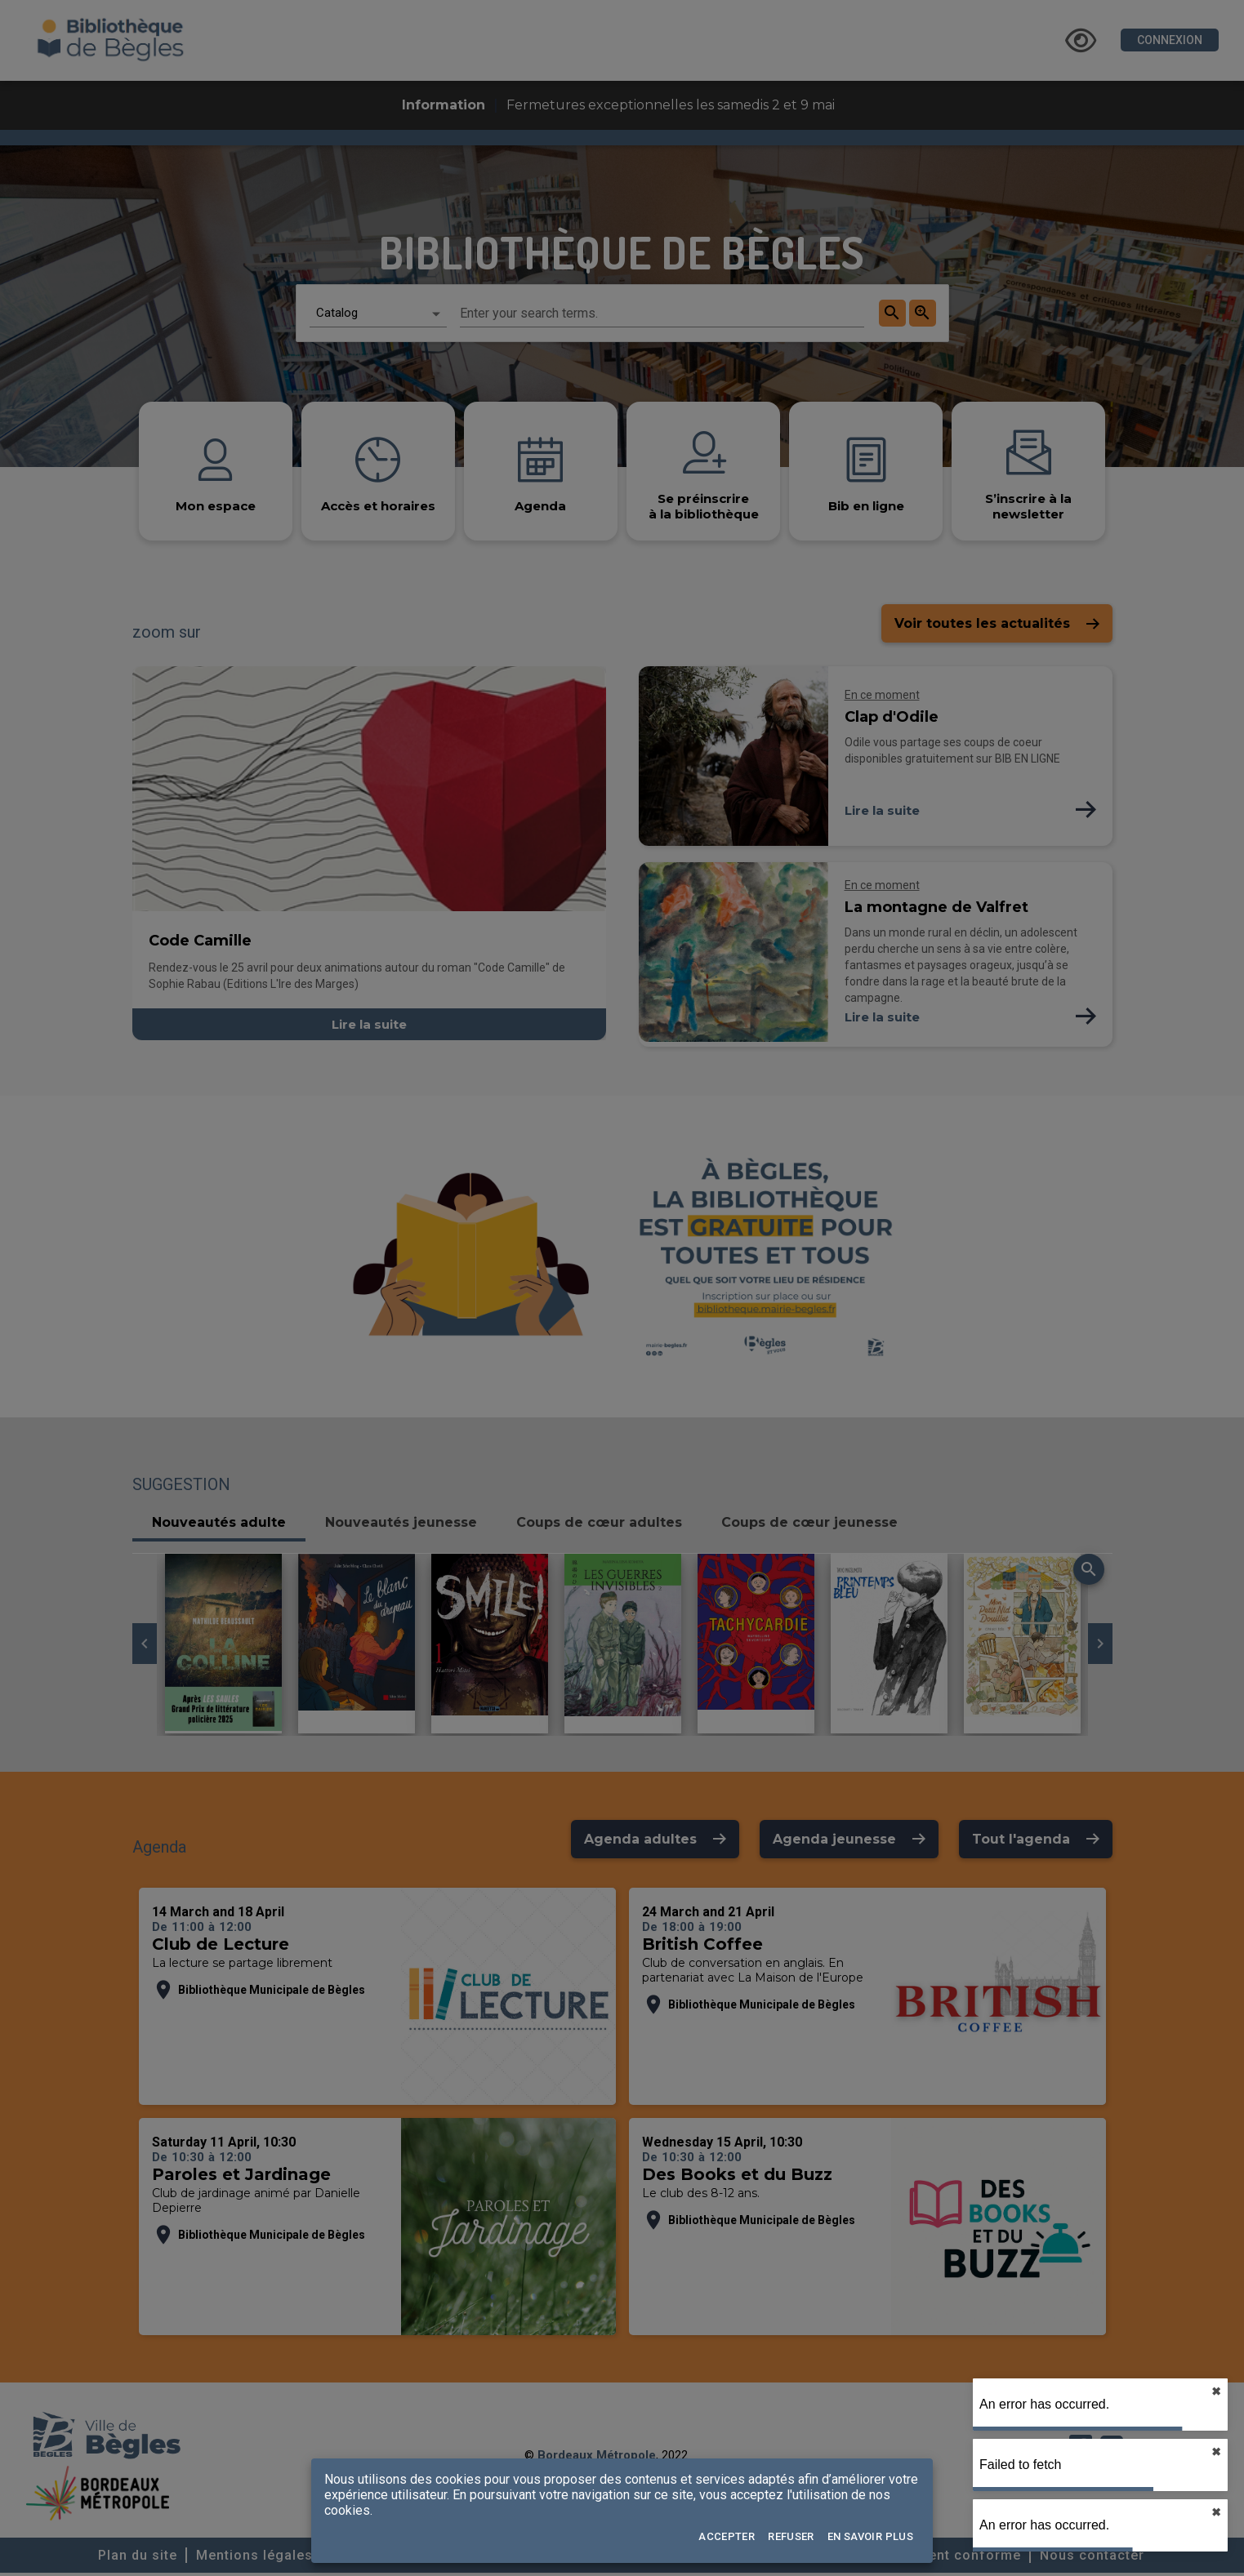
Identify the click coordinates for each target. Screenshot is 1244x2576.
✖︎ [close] (1216, 2391)
